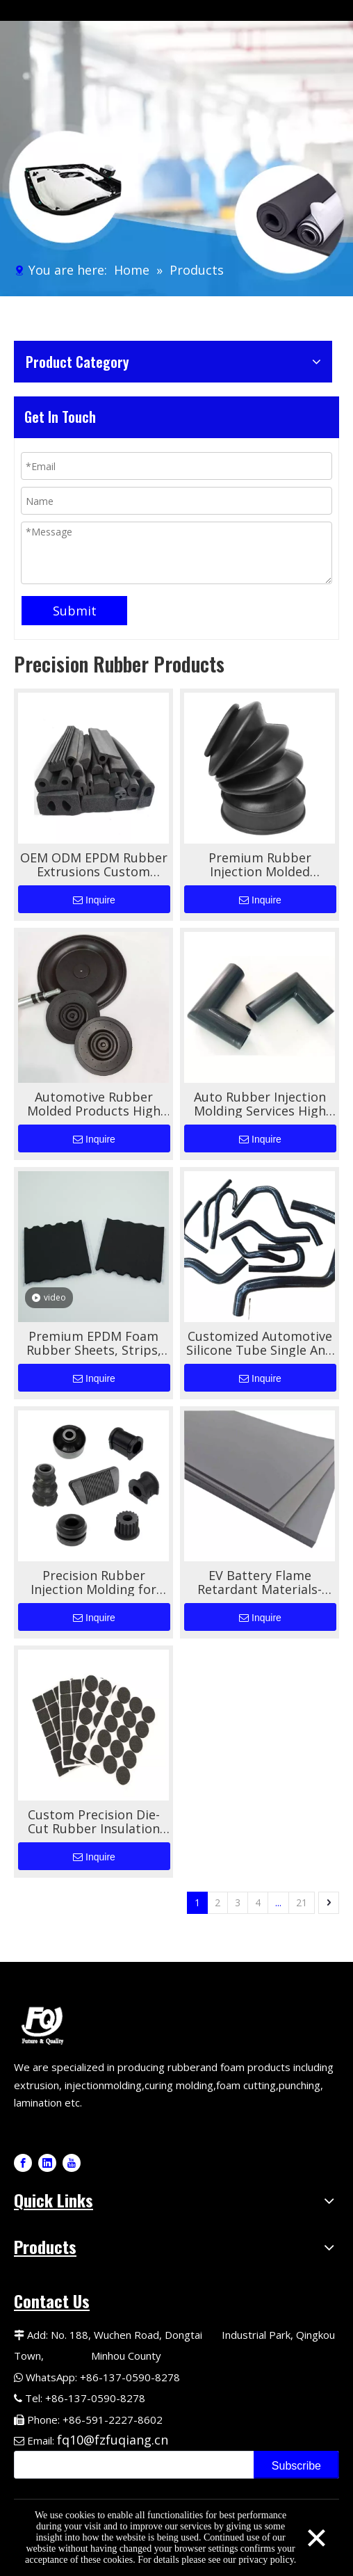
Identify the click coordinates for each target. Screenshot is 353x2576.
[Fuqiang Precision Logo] (45, 2024)
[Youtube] (72, 2163)
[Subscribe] (296, 2465)
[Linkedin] (47, 2163)
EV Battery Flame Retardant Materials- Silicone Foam (259, 1582)
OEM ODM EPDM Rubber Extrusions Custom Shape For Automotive (93, 864)
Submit (75, 610)
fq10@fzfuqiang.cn (112, 2439)
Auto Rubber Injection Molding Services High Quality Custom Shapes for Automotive (259, 1104)
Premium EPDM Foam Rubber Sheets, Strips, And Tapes (93, 1343)
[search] (131, 2465)
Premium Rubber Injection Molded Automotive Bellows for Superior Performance (259, 864)
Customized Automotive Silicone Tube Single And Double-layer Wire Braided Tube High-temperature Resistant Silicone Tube (259, 1343)
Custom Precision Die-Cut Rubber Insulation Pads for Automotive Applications (94, 1821)
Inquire (94, 899)
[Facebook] (23, 2163)
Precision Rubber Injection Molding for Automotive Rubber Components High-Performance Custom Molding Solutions (94, 1582)
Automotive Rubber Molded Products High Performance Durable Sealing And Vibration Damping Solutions (94, 1104)
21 (301, 1902)
